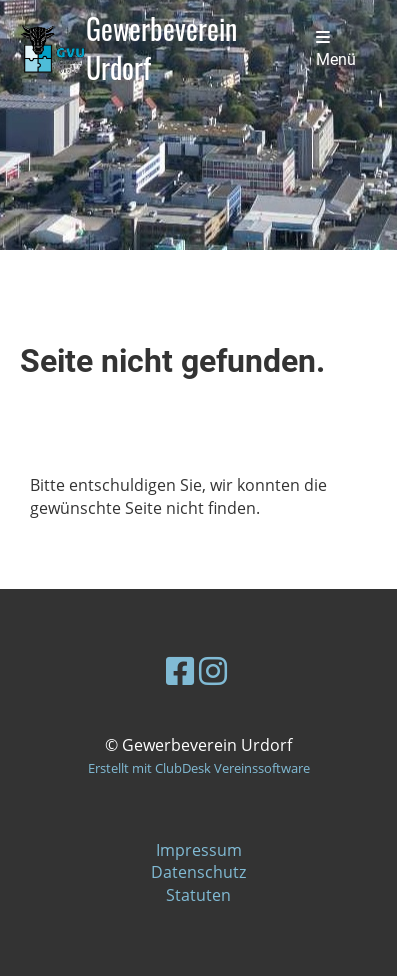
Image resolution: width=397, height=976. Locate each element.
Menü (336, 49)
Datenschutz (198, 872)
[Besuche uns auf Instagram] (213, 670)
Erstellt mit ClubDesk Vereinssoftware (199, 768)
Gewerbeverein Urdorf (161, 49)
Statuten (198, 895)
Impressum (199, 850)
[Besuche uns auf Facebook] (180, 670)
